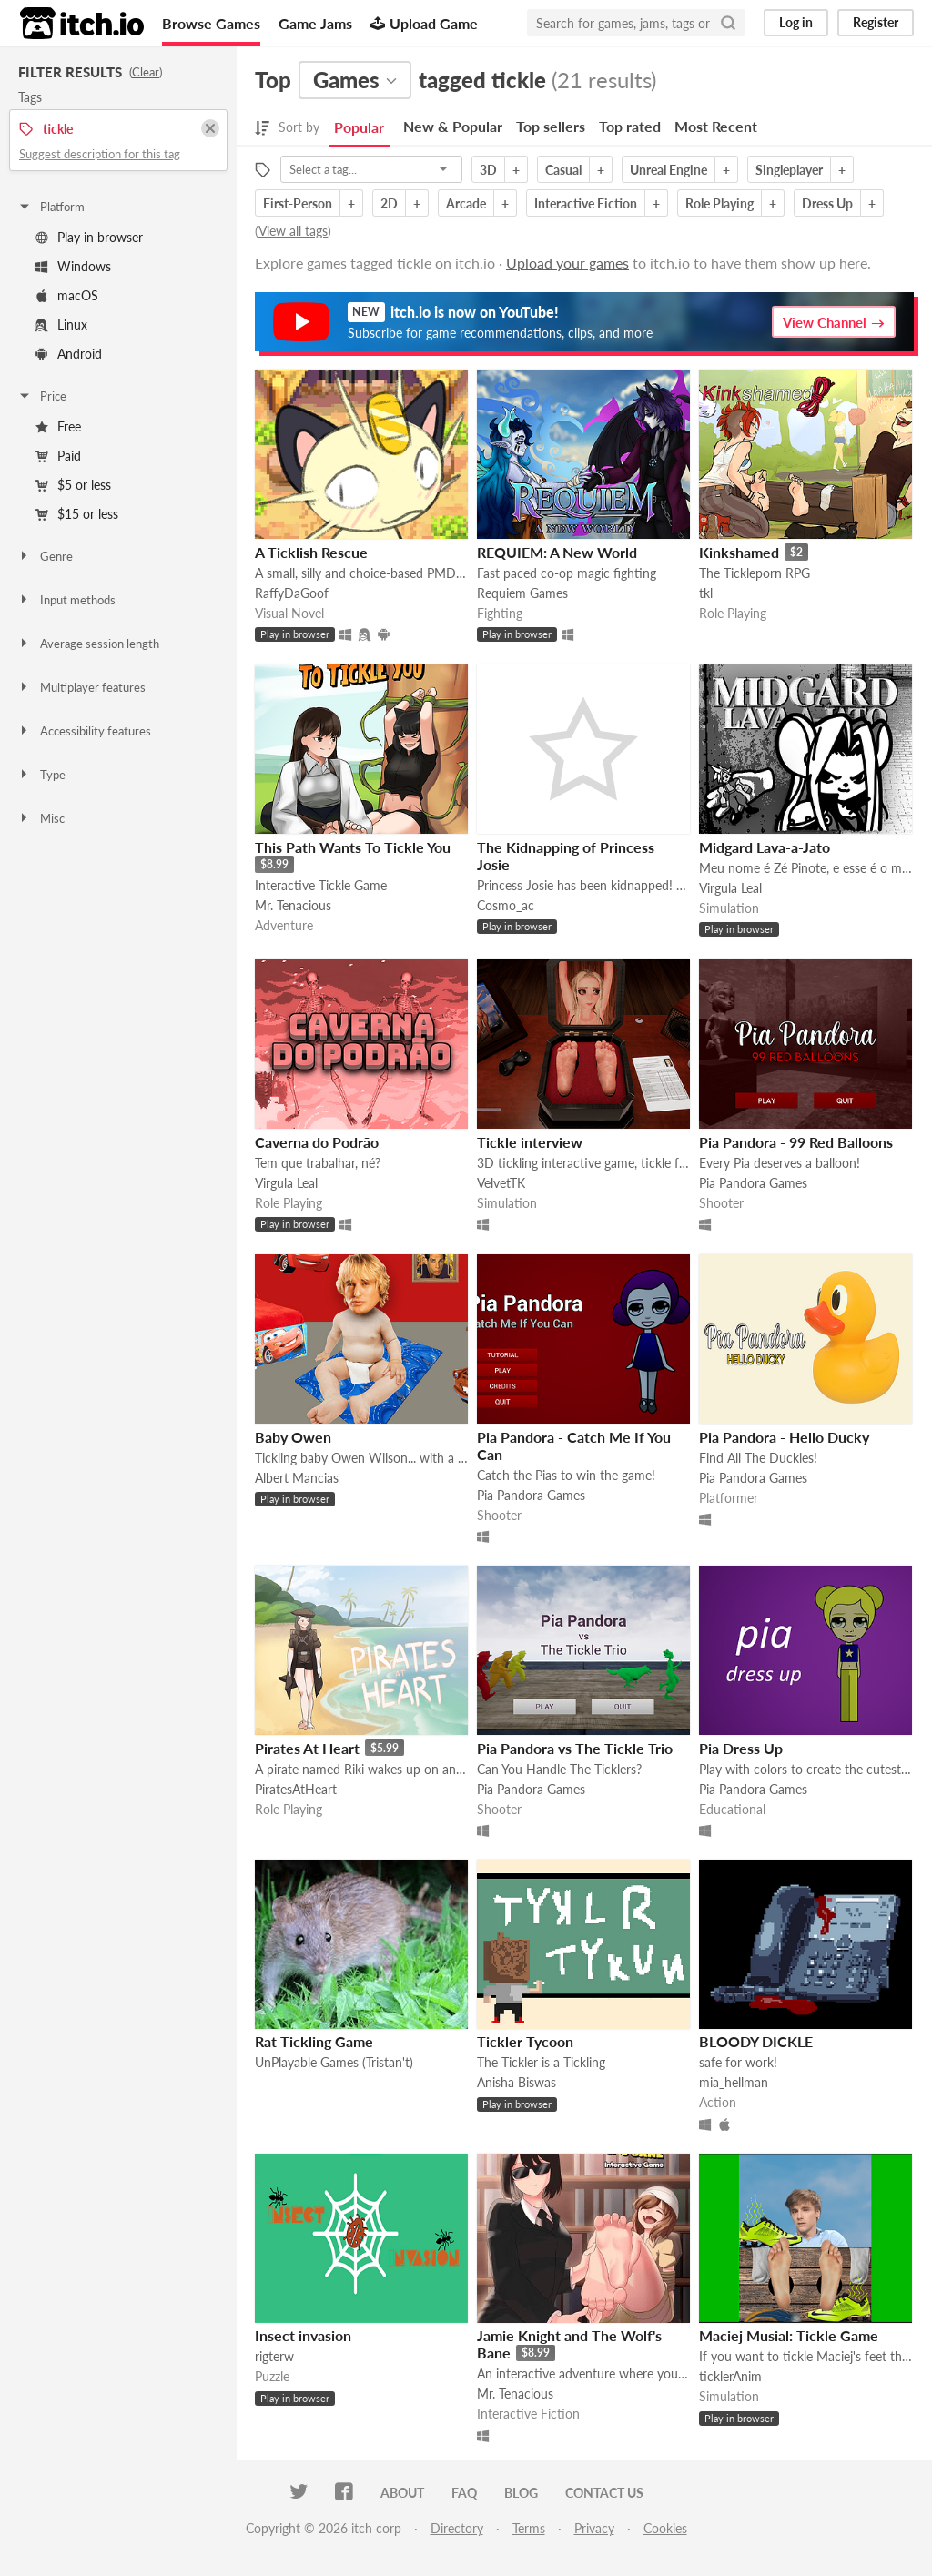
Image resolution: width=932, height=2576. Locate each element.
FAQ (464, 2492)
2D (389, 203)
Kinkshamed (739, 552)
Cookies (665, 2528)
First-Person (297, 203)
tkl (706, 593)
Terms (528, 2528)
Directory (457, 2528)
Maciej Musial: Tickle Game (788, 2335)
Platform (51, 206)
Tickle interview (529, 1142)
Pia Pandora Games (753, 1183)
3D (488, 169)
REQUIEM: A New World (557, 552)
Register (875, 22)
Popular (359, 127)
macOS (66, 295)
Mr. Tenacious (293, 905)
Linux (61, 324)
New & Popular (452, 126)
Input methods (66, 600)
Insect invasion (303, 2335)
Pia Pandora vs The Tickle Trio (575, 1748)
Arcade (466, 203)
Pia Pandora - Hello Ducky (784, 1436)
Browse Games (211, 23)
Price (41, 396)
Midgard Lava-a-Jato (764, 847)
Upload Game (424, 23)
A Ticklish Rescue (311, 552)
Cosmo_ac (505, 905)
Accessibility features (84, 731)
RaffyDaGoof (292, 593)
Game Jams (315, 23)
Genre (45, 556)
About (402, 2492)
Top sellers (550, 126)
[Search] (728, 22)
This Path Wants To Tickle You (353, 847)
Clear (145, 72)
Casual (563, 169)
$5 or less (73, 484)
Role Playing (719, 203)
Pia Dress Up (741, 1748)
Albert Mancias (297, 1478)
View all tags (293, 230)
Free (58, 426)
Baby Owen (293, 1436)
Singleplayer (789, 169)
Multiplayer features (81, 687)
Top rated (630, 126)
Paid (58, 455)
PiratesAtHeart (296, 1789)
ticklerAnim (730, 2376)
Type (41, 774)
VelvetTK (501, 1183)
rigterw (274, 2356)
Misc (41, 818)
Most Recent (715, 126)
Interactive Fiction (585, 203)
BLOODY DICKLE (756, 2041)
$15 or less (76, 514)
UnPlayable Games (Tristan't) (334, 2062)
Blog (521, 2492)
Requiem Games (522, 593)
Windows (73, 266)
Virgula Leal (730, 888)
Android (68, 353)
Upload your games (567, 262)
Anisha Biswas (516, 2082)
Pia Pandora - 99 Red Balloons (796, 1142)
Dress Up (827, 203)
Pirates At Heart (307, 1748)
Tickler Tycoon (525, 2041)
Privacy (594, 2528)
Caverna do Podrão (317, 1142)
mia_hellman (733, 2082)
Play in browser (89, 237)
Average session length (88, 643)
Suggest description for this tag (99, 154)
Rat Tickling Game (314, 2041)
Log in (796, 22)
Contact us (604, 2492)
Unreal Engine (668, 169)
